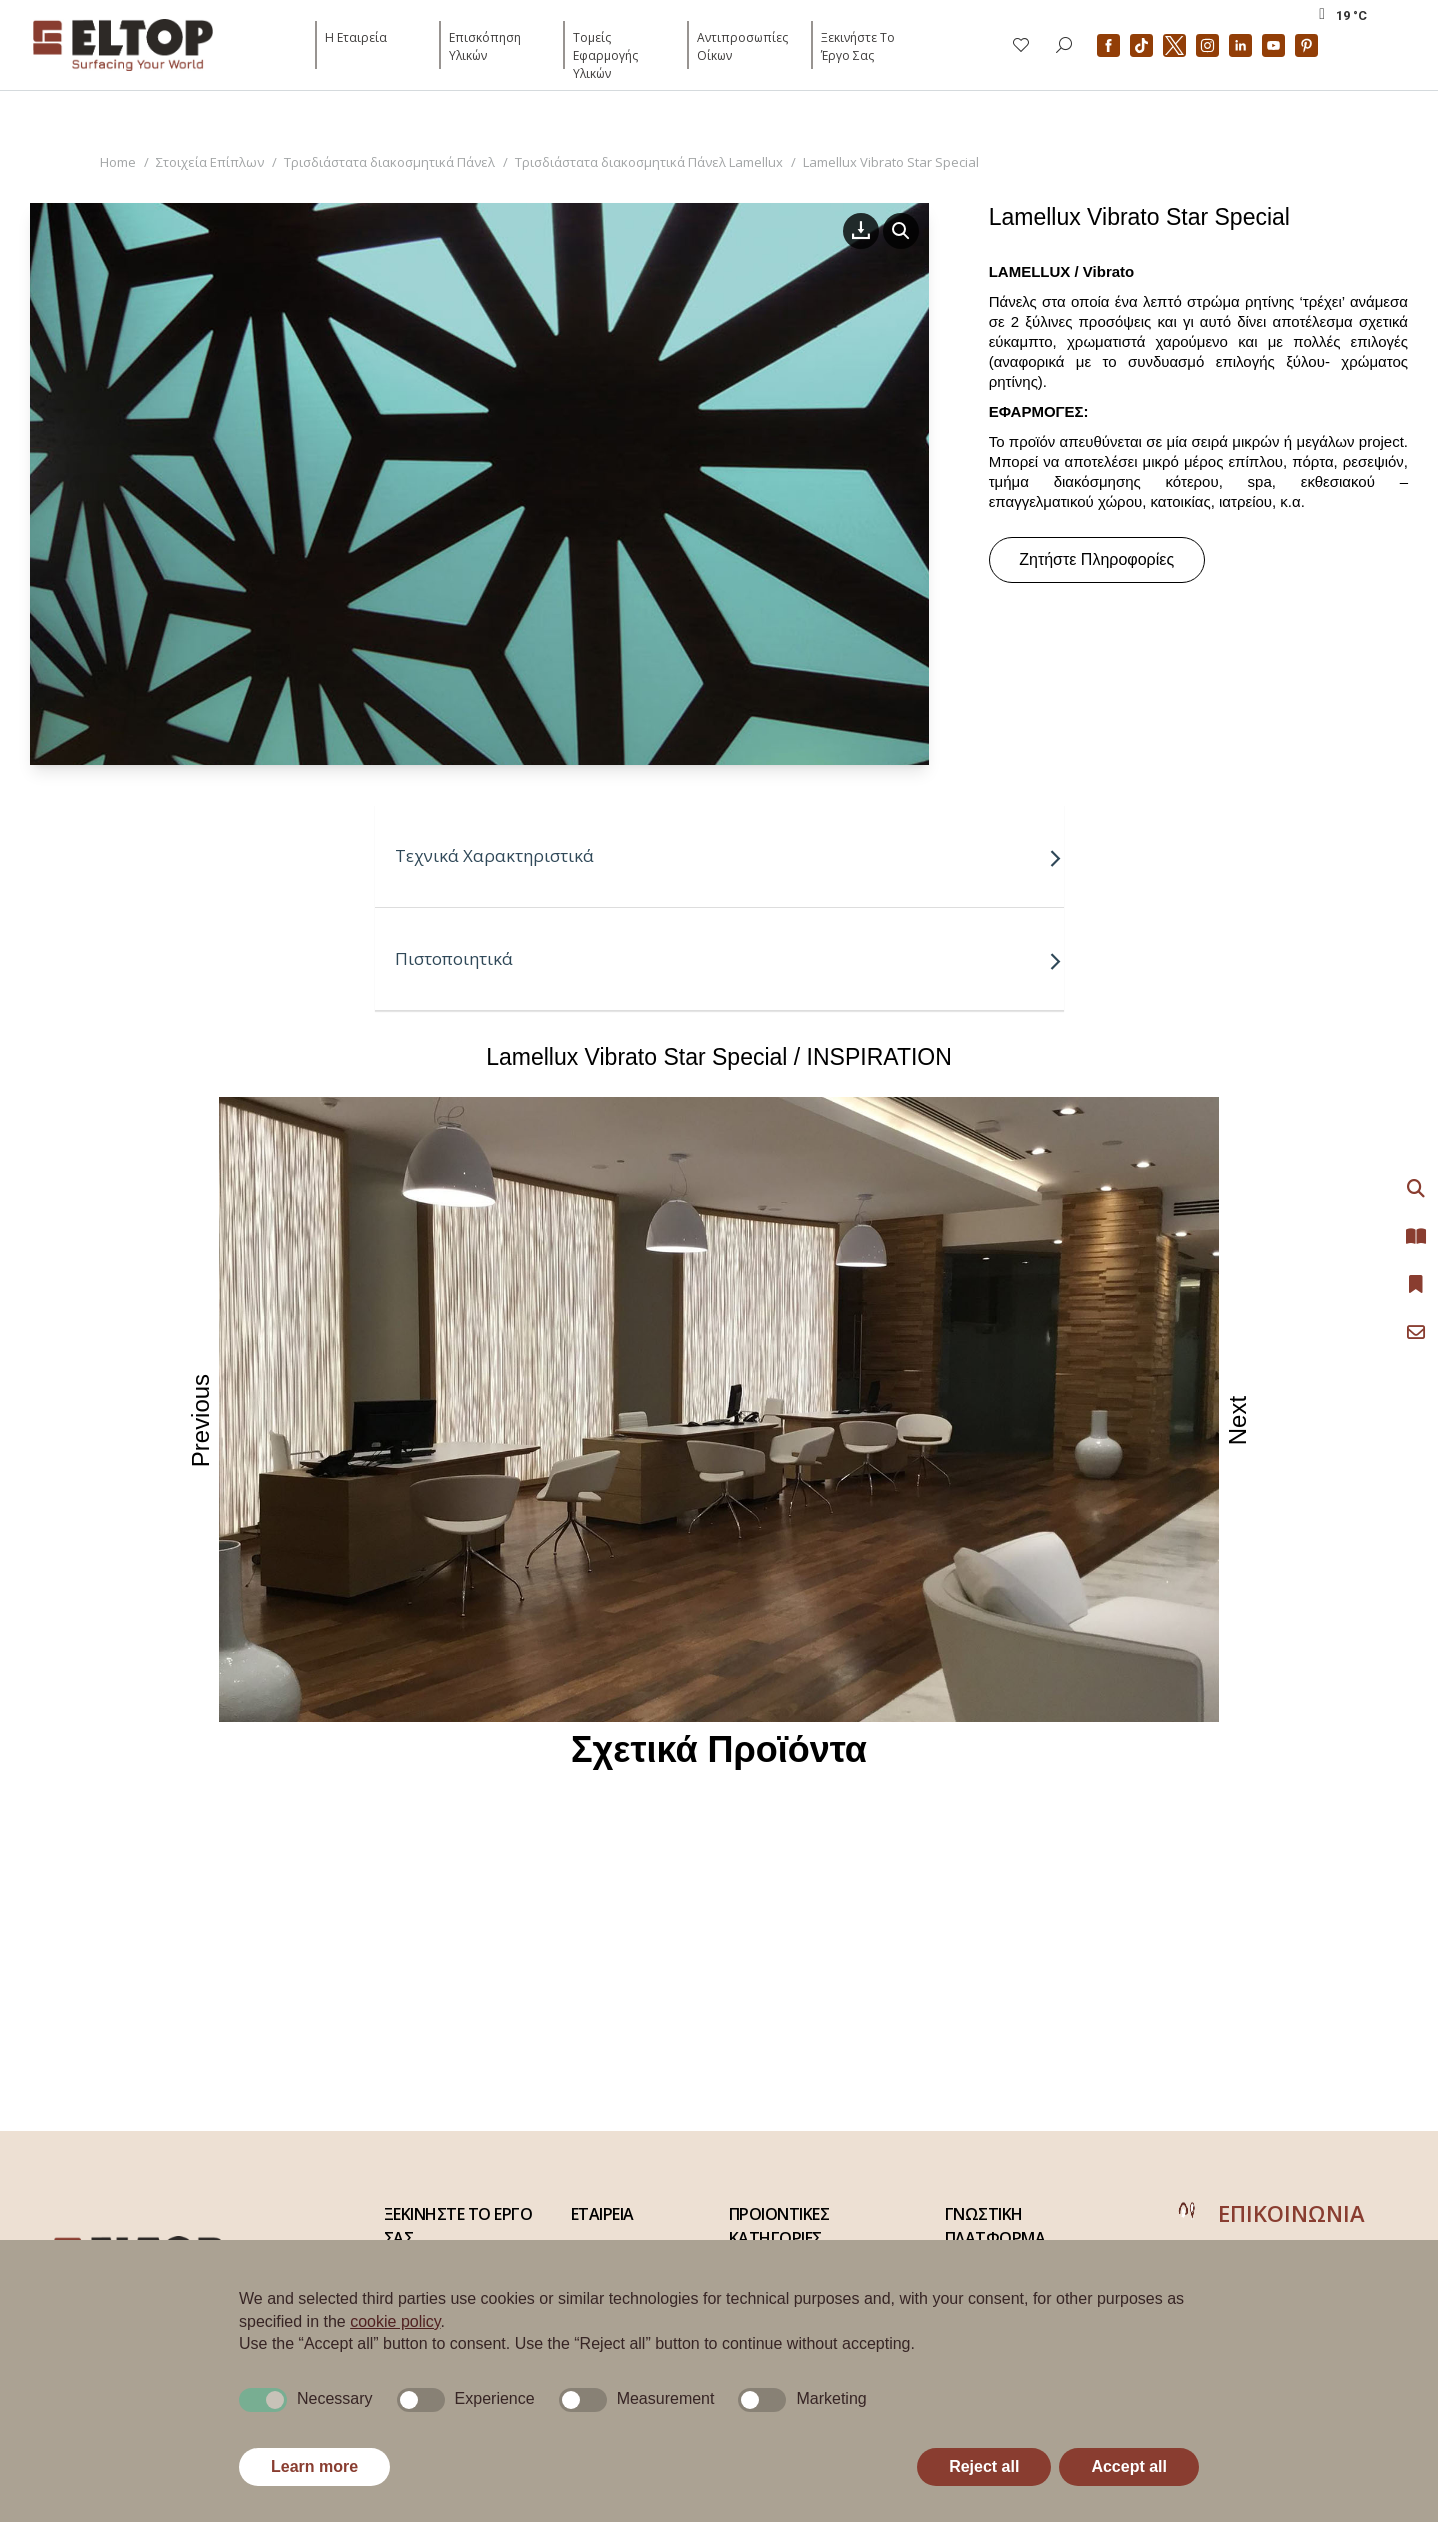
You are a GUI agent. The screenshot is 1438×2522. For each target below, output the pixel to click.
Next (1238, 1420)
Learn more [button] (314, 2466)
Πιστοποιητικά (729, 958)
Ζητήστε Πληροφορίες (1096, 559)
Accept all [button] (1129, 2466)
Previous (201, 1420)
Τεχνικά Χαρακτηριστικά (729, 855)
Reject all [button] (984, 2466)
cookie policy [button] (395, 2321)
